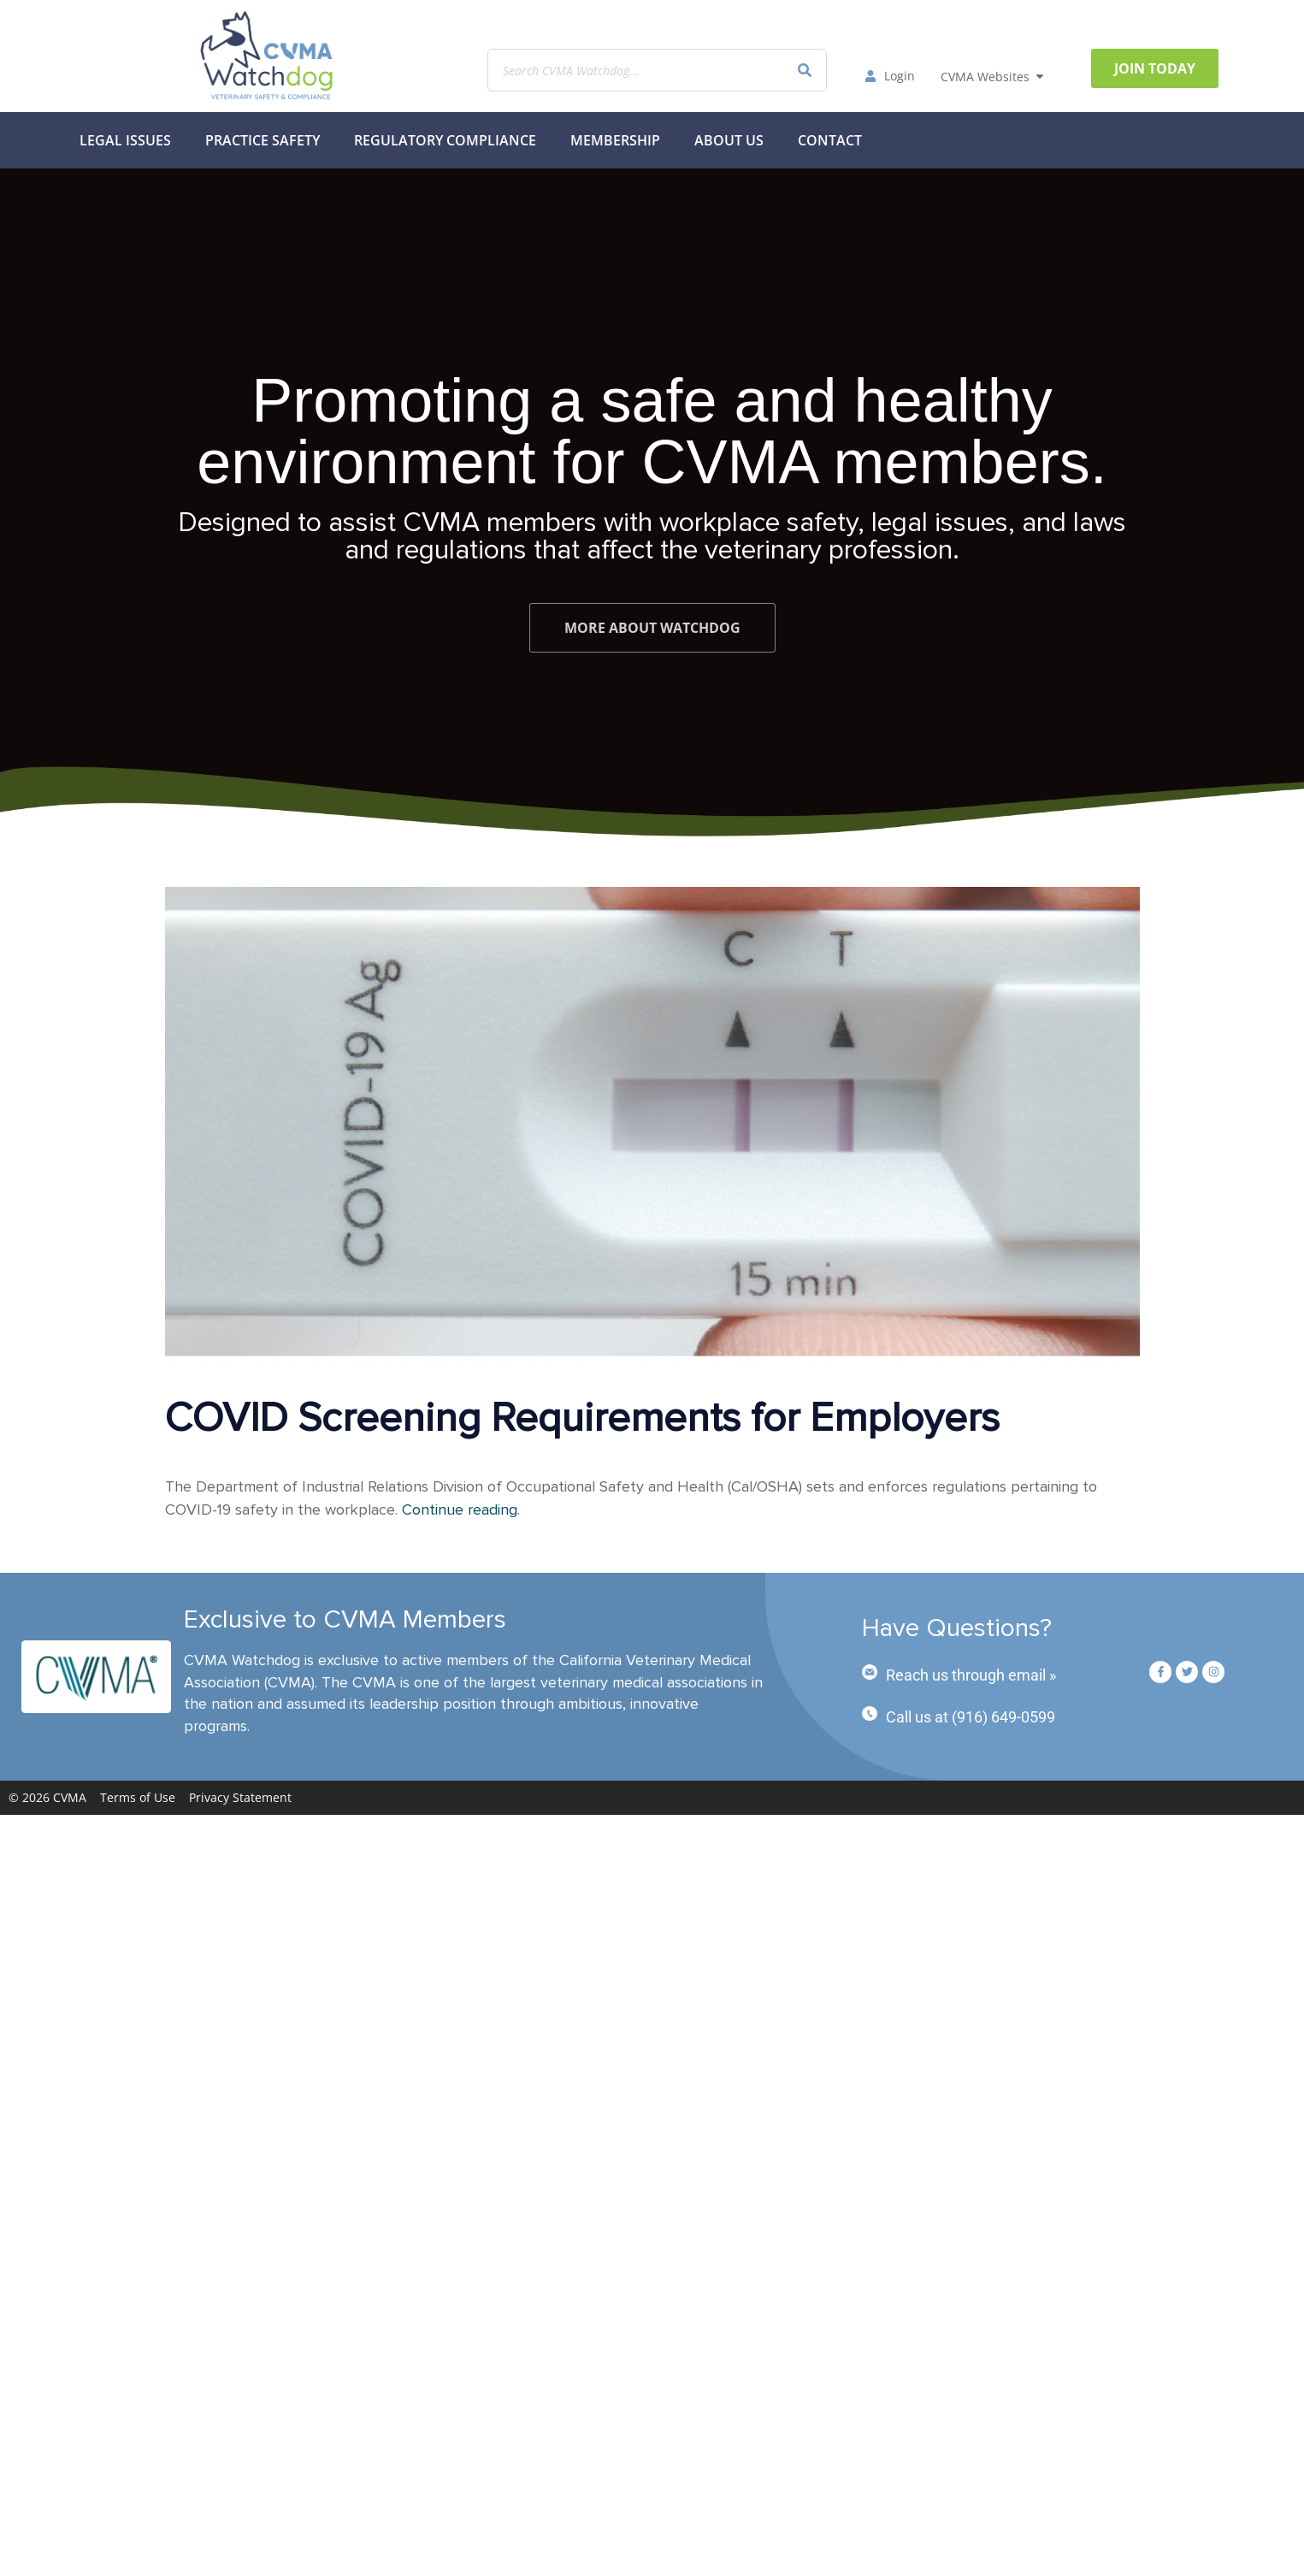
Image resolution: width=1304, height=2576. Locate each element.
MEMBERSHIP (615, 140)
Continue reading (459, 1509)
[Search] (804, 70)
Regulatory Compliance (445, 140)
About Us (729, 140)
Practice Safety (262, 140)
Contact (830, 140)
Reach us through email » (971, 1675)
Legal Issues (125, 140)
